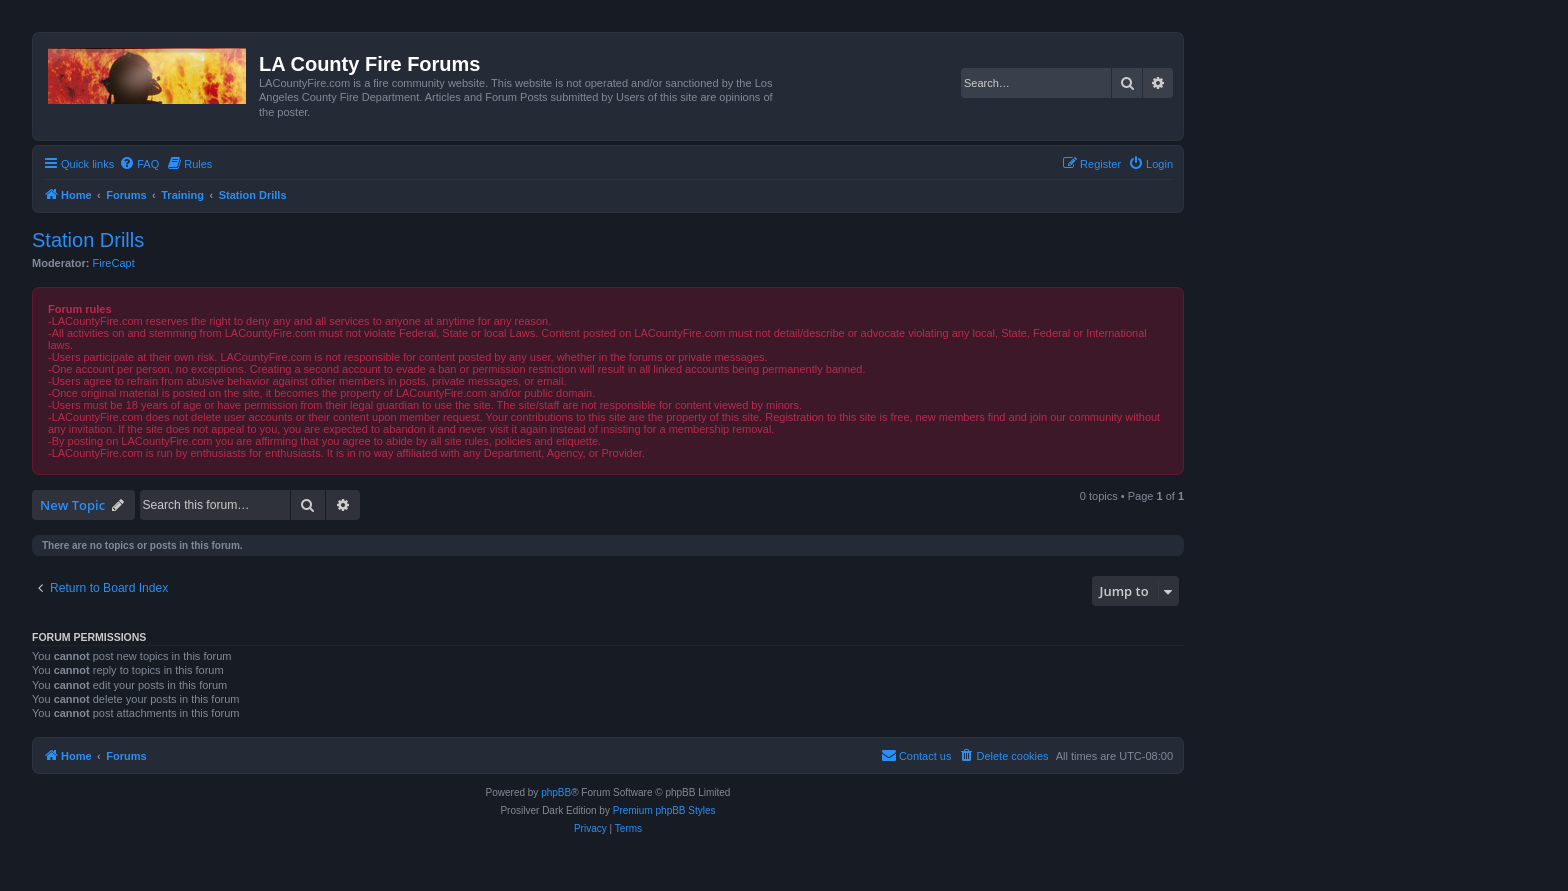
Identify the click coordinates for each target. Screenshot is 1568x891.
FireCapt (114, 263)
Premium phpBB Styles (664, 810)
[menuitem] (139, 164)
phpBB (556, 792)
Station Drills (88, 240)
